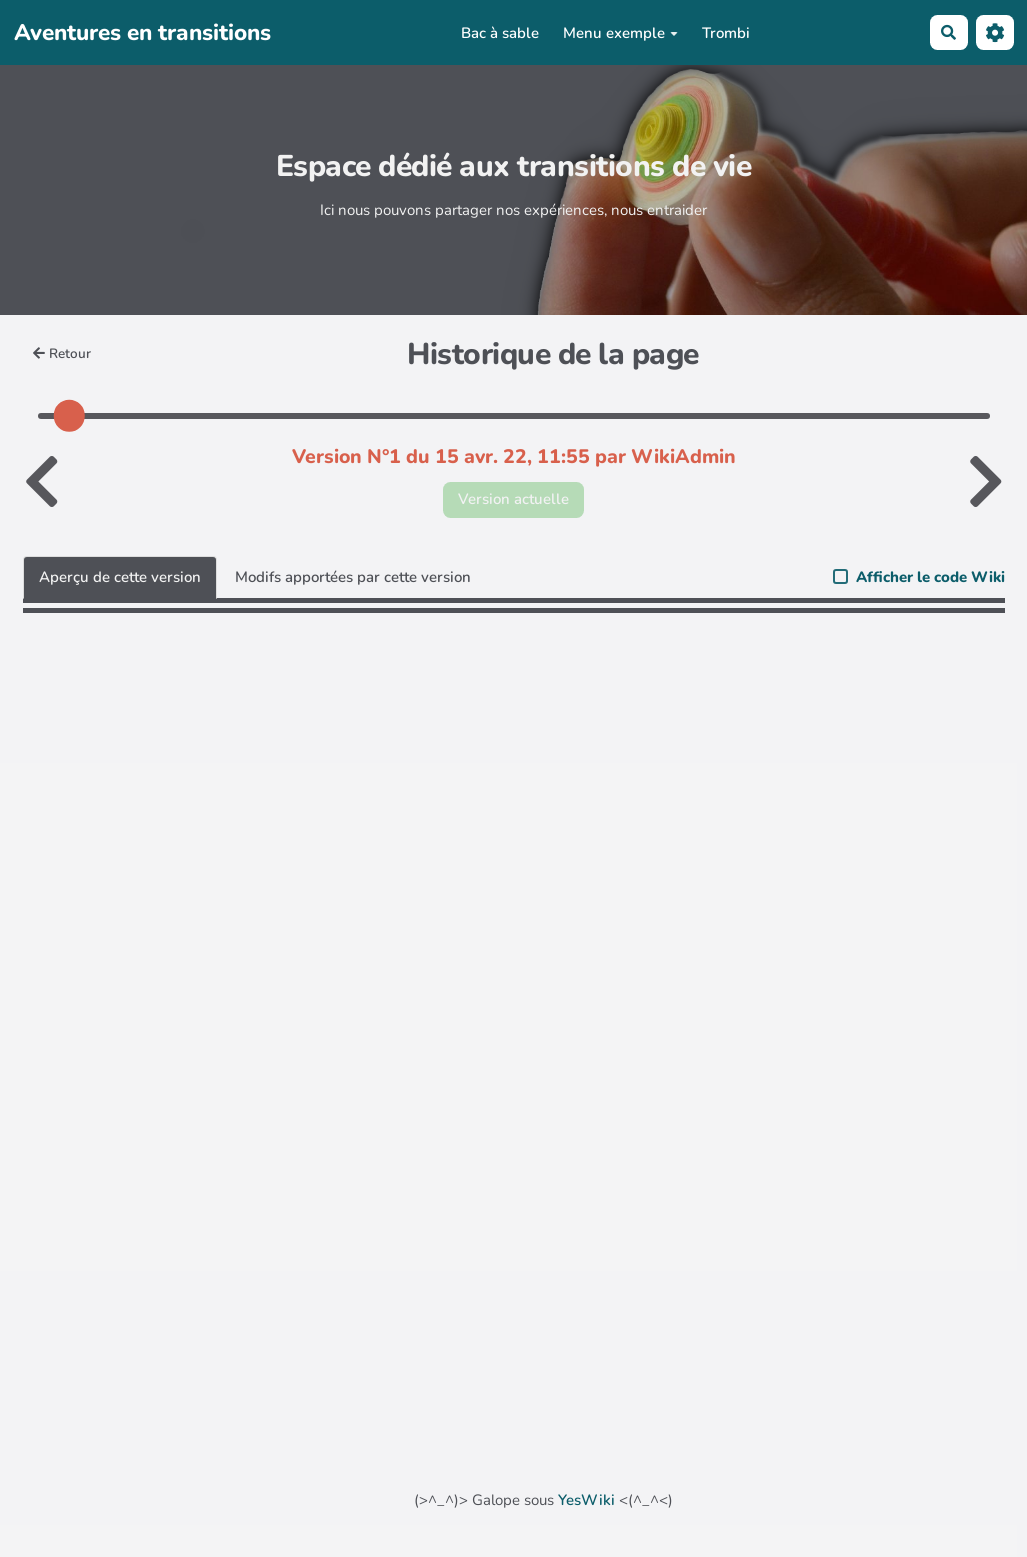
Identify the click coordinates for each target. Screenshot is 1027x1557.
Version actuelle (513, 499)
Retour (62, 353)
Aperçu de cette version (120, 577)
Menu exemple (620, 33)
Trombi (726, 33)
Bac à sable (500, 33)
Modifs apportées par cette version (353, 577)
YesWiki (586, 1500)
